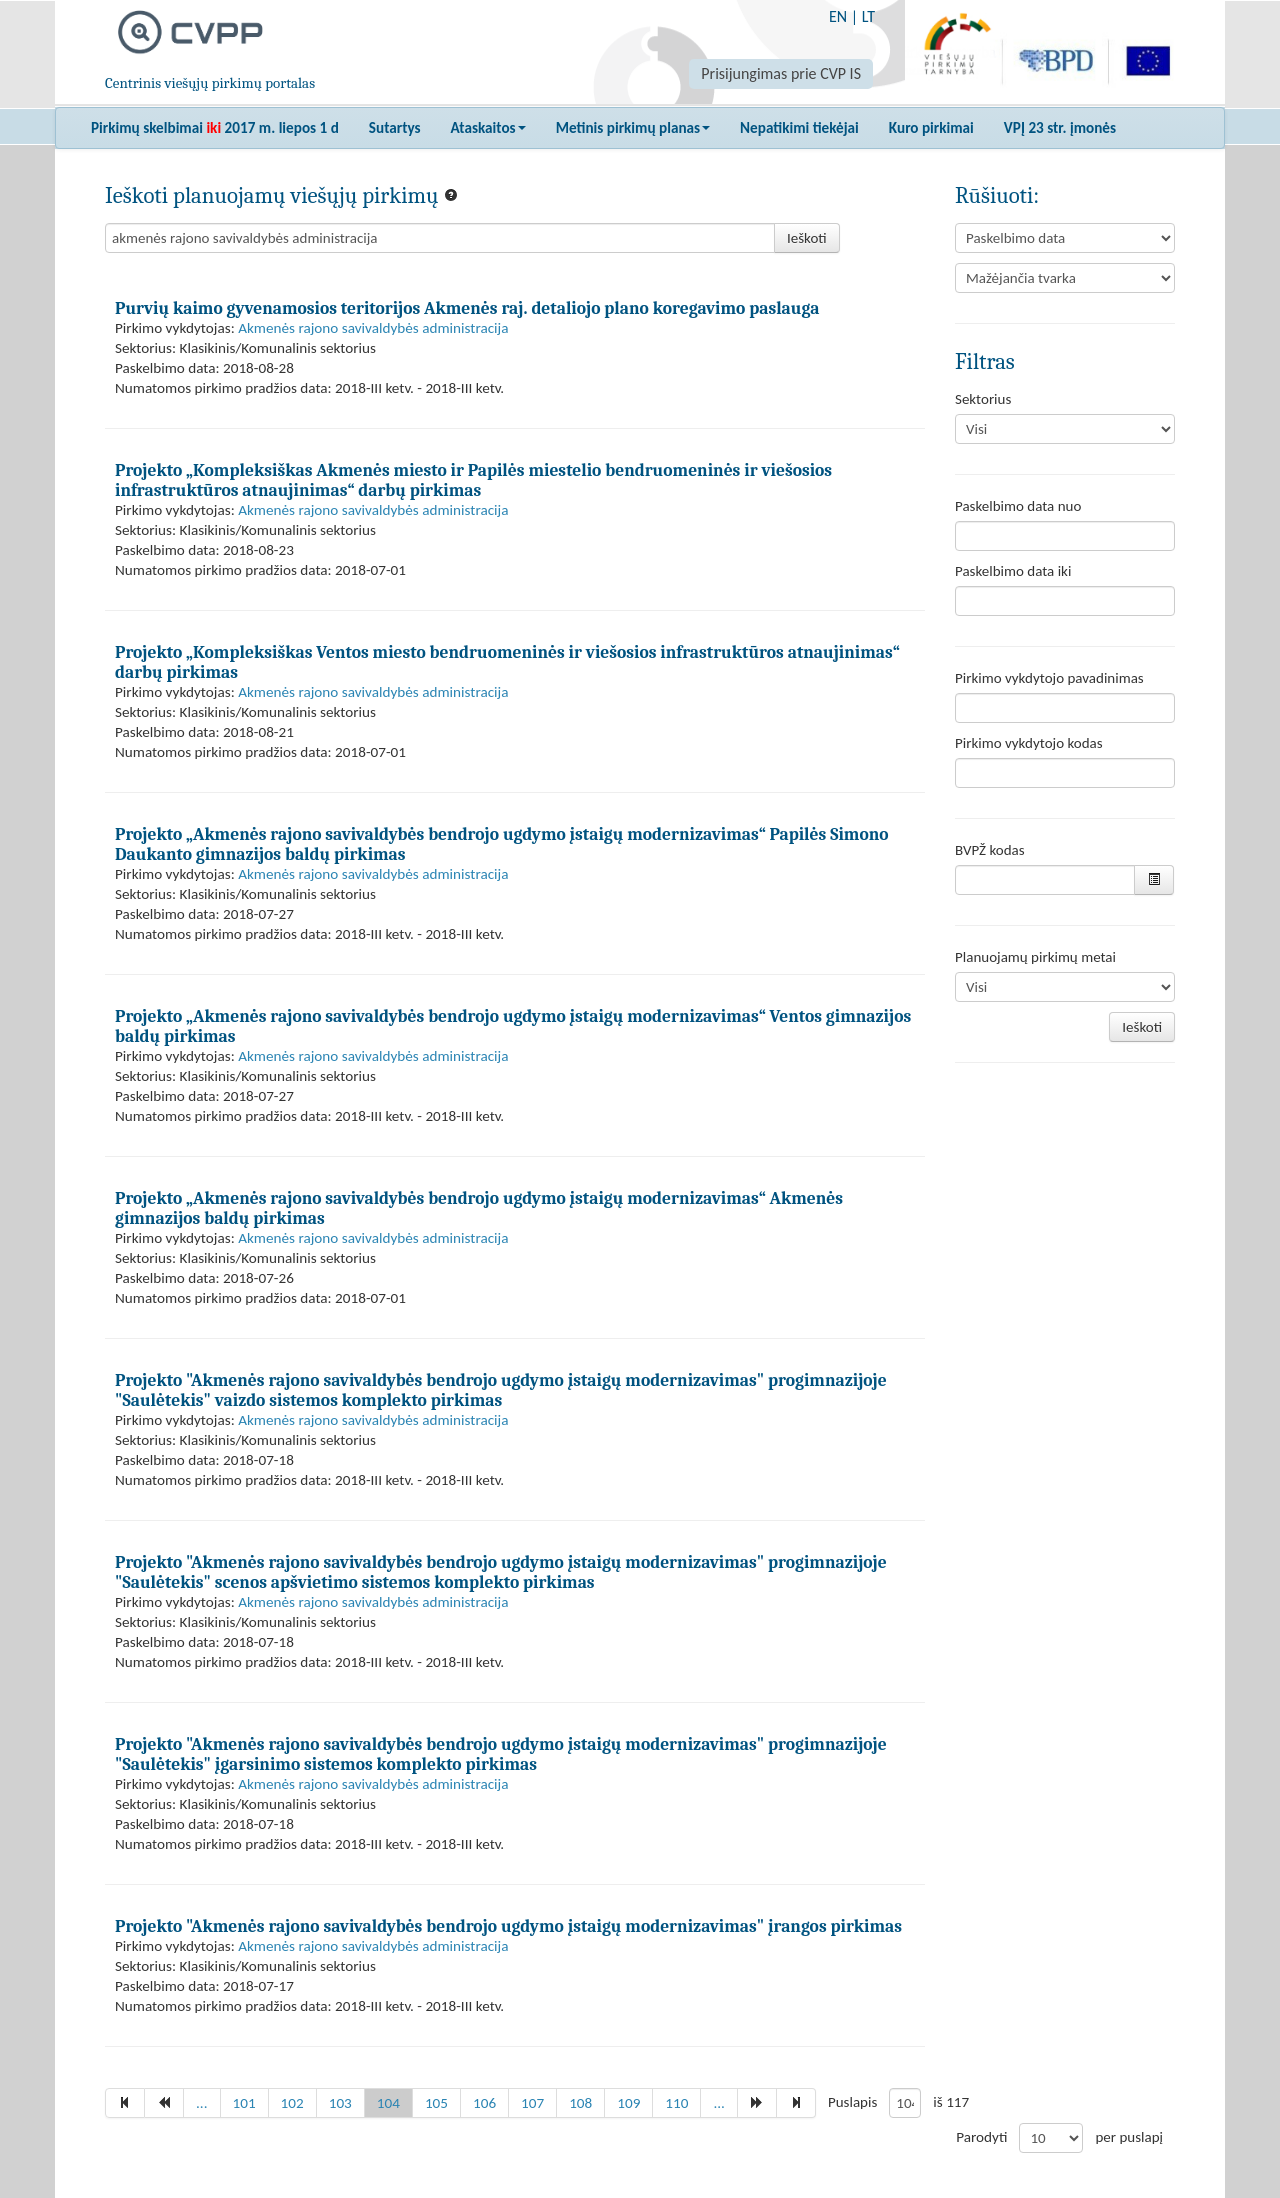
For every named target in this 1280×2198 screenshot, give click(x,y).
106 (484, 2103)
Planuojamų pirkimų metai (1035, 957)
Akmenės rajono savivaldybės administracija (373, 328)
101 (244, 2103)
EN (838, 16)
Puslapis (852, 2102)
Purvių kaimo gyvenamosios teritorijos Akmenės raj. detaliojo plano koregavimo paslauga (467, 308)
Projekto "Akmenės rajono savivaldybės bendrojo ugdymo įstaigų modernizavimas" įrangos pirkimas (508, 1926)
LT (868, 16)
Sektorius (983, 399)
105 (436, 2103)
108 (580, 2103)
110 (676, 2103)
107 (532, 2103)
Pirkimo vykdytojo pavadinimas (1049, 678)
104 (388, 2103)
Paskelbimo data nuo (1018, 506)
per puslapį (1129, 2137)
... (202, 2103)
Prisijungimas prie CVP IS (781, 73)
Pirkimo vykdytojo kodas (1029, 743)
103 (340, 2103)
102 (292, 2103)
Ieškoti (807, 238)
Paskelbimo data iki (1013, 571)
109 (628, 2103)
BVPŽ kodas (990, 850)
